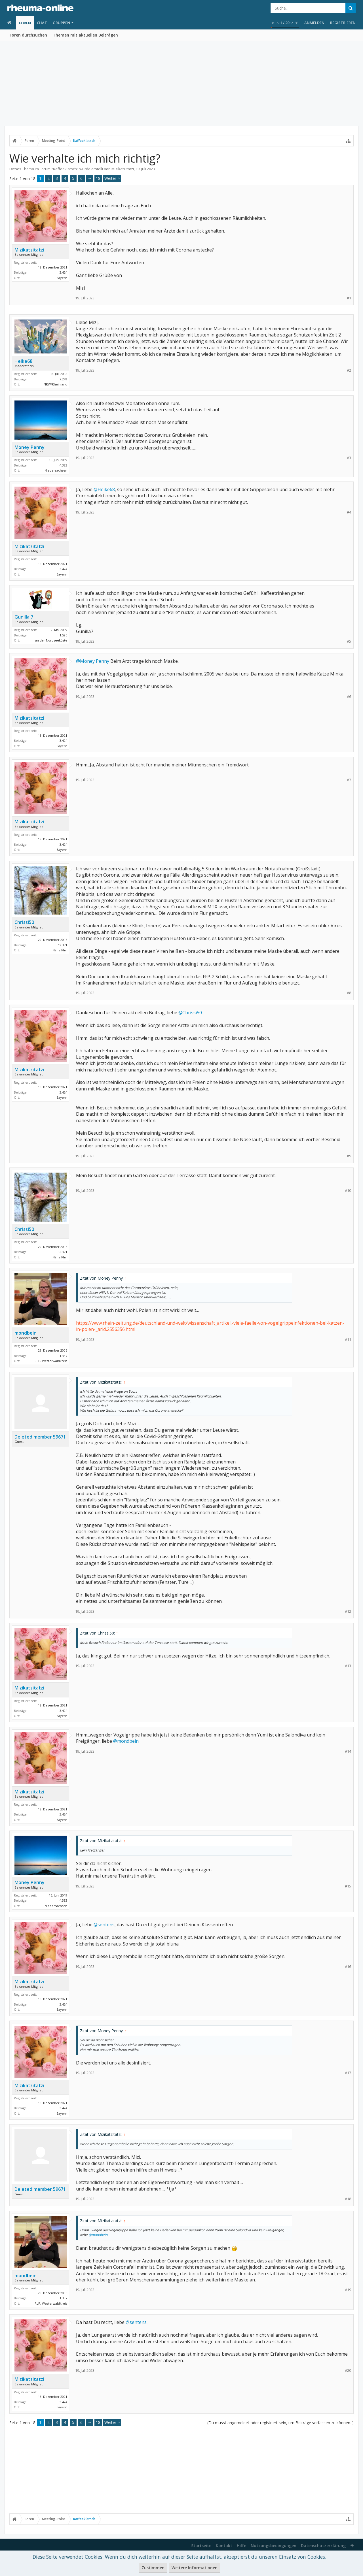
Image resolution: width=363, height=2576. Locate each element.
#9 (349, 1156)
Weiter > (112, 178)
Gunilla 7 (23, 617)
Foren (25, 22)
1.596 (63, 635)
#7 (349, 779)
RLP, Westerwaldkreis (51, 1361)
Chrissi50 (24, 922)
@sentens (104, 1924)
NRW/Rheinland (55, 384)
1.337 (63, 1356)
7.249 (63, 379)
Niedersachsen (56, 470)
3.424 (63, 272)
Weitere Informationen (195, 2567)
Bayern (61, 278)
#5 (349, 641)
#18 (348, 2198)
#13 (348, 1665)
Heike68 (23, 361)
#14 (348, 1751)
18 (98, 178)
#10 (348, 1190)
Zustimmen (153, 2567)
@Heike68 (104, 489)
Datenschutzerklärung (323, 2545)
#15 (348, 1886)
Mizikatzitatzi (122, 168)
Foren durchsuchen (28, 35)
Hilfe (241, 2545)
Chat (42, 22)
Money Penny (29, 447)
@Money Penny (92, 661)
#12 (348, 1611)
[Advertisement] (181, 83)
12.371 (62, 945)
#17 (348, 2072)
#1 (349, 298)
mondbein (25, 1333)
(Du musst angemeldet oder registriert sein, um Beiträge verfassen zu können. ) (280, 2422)
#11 (348, 1339)
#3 (349, 457)
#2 (349, 370)
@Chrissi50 (190, 1012)
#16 (348, 1966)
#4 (349, 512)
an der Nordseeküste (51, 640)
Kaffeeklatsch (65, 168)
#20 (348, 2370)
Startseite (201, 2545)
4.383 (63, 465)
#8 (349, 992)
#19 (348, 2289)
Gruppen (61, 22)
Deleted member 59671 (40, 1437)
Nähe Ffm (59, 950)
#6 (349, 696)
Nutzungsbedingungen (273, 2545)
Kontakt (224, 2545)
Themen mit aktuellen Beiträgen (85, 35)
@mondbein (126, 1741)
